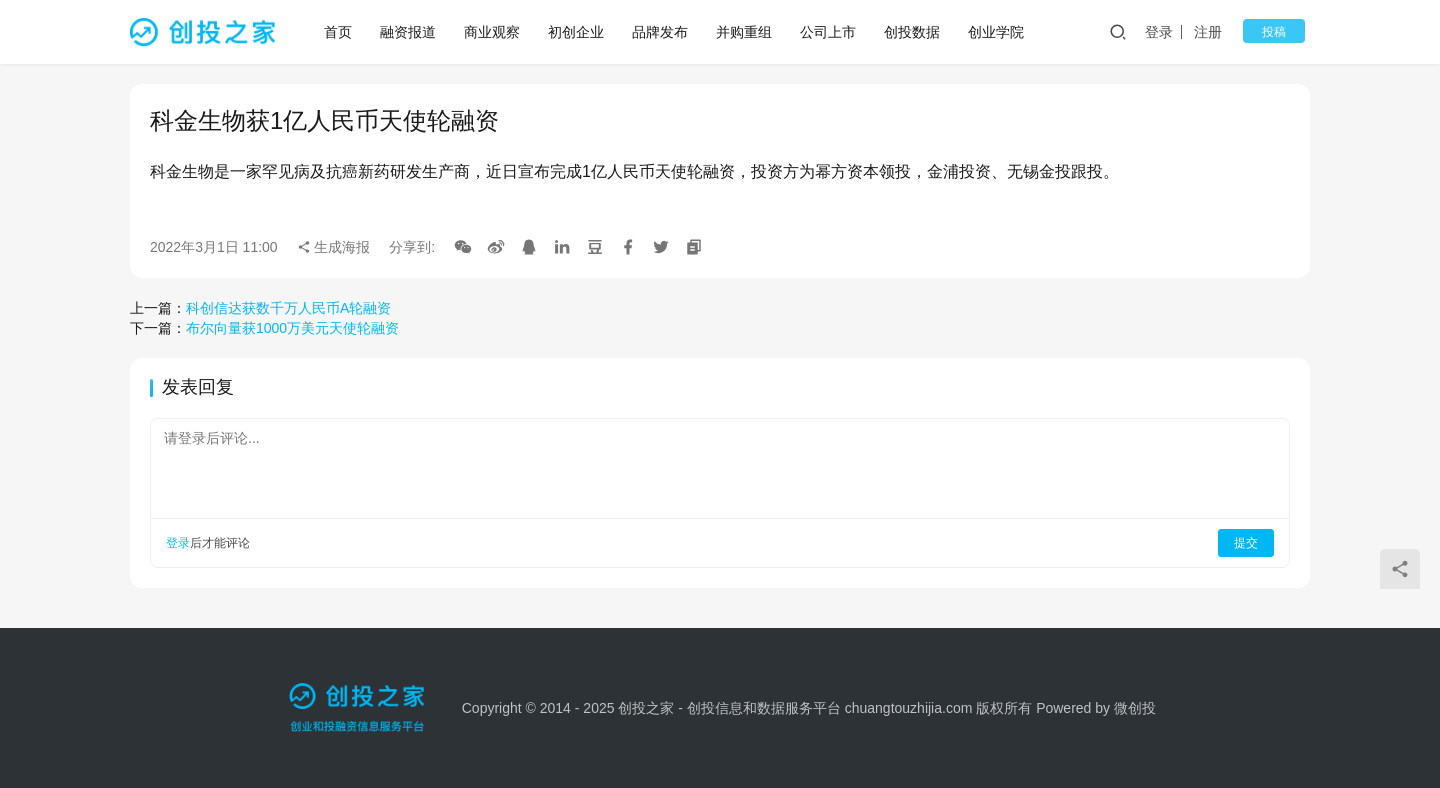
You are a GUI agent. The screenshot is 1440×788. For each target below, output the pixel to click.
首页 (340, 32)
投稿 (1282, 32)
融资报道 (410, 32)
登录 (1175, 32)
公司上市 (830, 32)
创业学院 (998, 32)
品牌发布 (662, 32)
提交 (1246, 543)
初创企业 (578, 32)
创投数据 (914, 32)
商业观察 (494, 32)
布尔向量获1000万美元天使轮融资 (292, 328)
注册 (1224, 32)
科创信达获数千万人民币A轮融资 (288, 308)
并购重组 (746, 32)
